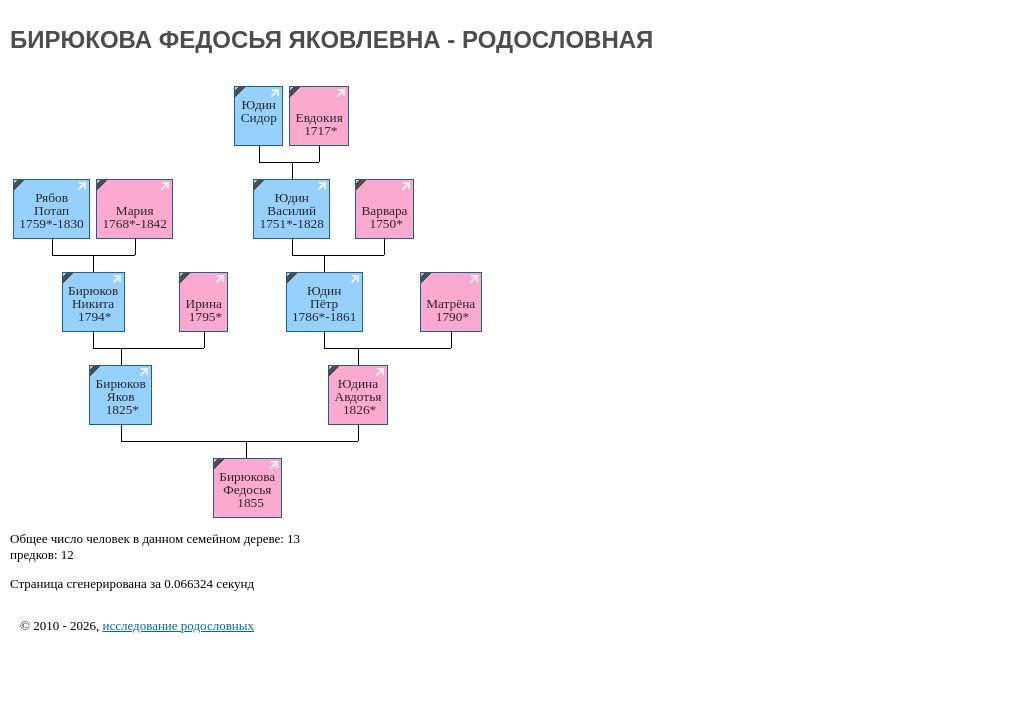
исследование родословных (178, 625)
